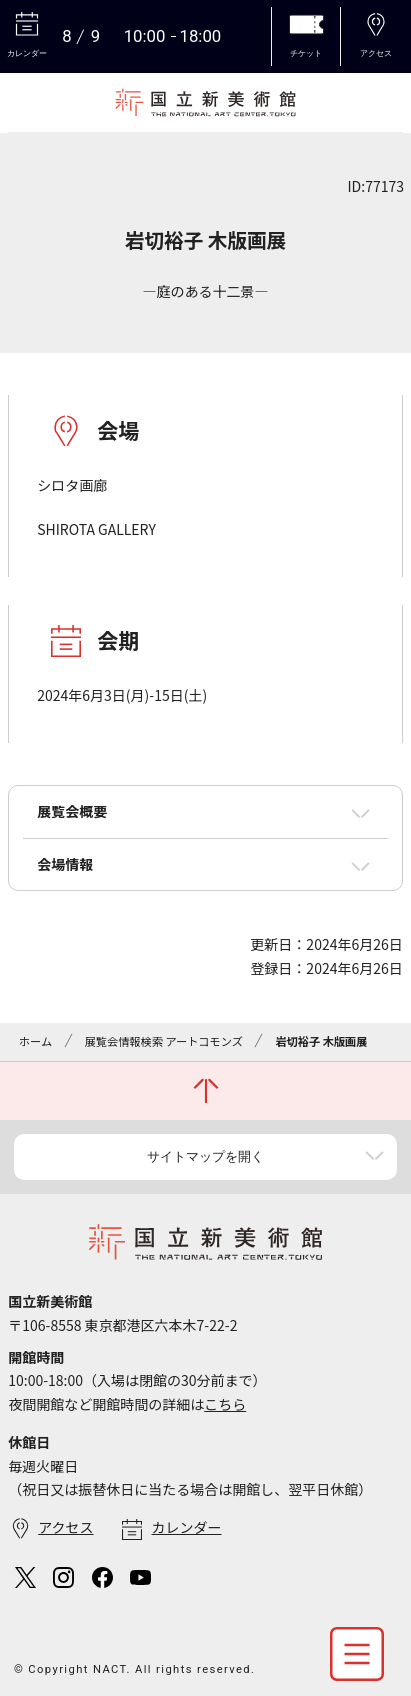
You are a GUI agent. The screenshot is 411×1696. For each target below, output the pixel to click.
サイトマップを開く (205, 1156)
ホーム (35, 1041)
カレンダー (187, 1527)
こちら (225, 1404)
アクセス (65, 1527)
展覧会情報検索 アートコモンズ (164, 1041)
